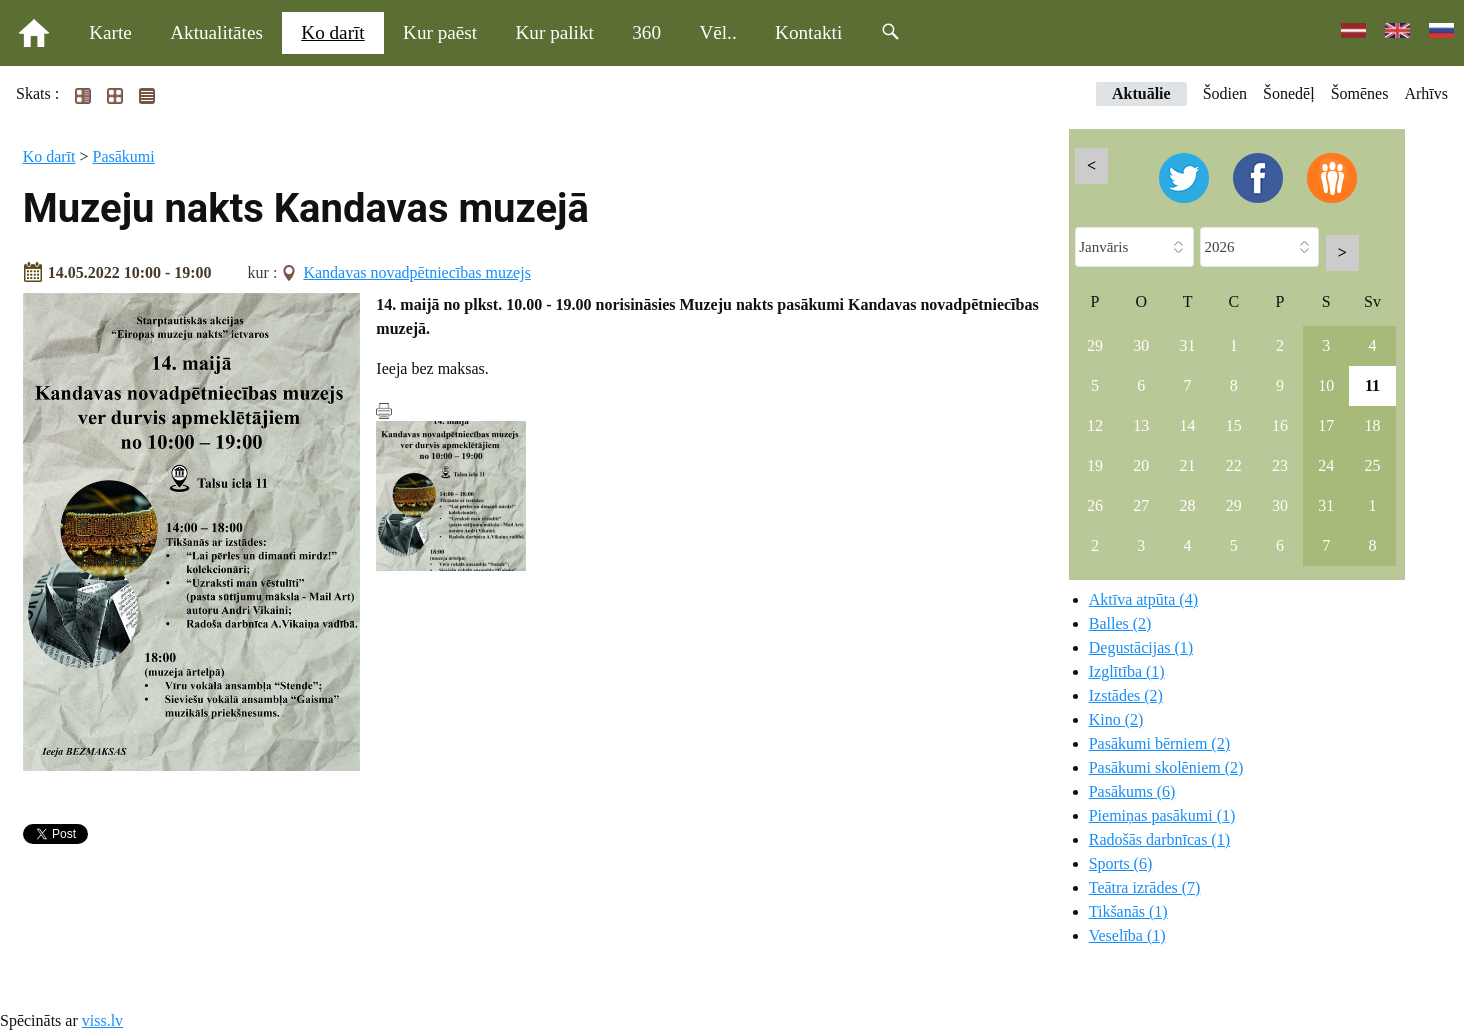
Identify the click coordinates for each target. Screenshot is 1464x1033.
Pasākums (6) (1132, 791)
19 (1095, 465)
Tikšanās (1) (1128, 911)
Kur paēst (440, 32)
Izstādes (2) (1126, 695)
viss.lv (102, 1020)
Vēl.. (717, 32)
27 (1141, 505)
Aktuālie (1141, 93)
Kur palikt (555, 32)
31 (1188, 345)
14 (1188, 425)
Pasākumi (124, 156)
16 (1280, 425)
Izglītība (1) (1127, 671)
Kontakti (808, 32)
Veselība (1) (1127, 935)
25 (1373, 465)
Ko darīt (332, 32)
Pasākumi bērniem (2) (1159, 743)
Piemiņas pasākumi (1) (1162, 815)
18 (1373, 425)
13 (1141, 425)
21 (1188, 465)
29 (1095, 345)
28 (1188, 505)
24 (1326, 465)
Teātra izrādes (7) (1145, 887)
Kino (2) (1116, 719)
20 (1141, 465)
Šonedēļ (1289, 93)
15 (1234, 425)
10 (1326, 385)
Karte (110, 32)
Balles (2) (1120, 623)
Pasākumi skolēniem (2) (1166, 767)
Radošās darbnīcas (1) (1159, 839)
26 (1095, 505)
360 (646, 32)
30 (1141, 345)
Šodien (1225, 93)
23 (1280, 465)
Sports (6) (1121, 863)
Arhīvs (1426, 93)
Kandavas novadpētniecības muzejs (416, 272)
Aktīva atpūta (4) (1143, 599)
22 (1234, 465)
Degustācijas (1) (1141, 647)
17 (1326, 425)
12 (1095, 425)
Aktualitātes (216, 32)
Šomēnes (1360, 93)
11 (1372, 385)
